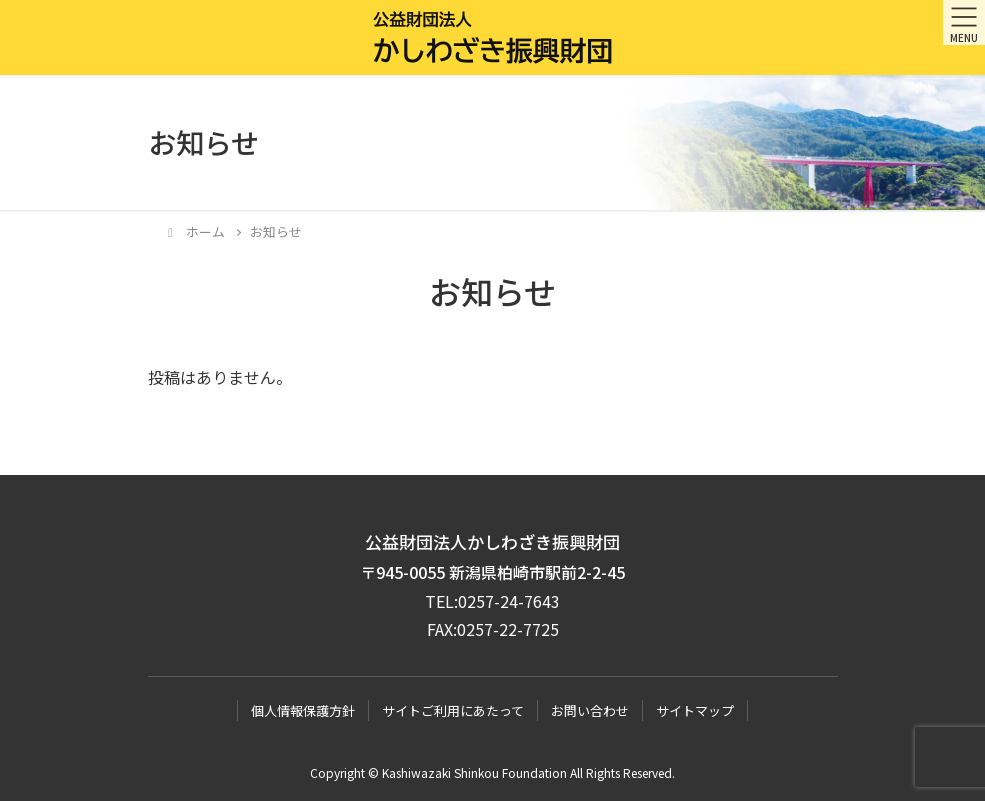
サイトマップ (695, 710)
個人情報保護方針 (303, 710)
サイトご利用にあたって (453, 710)
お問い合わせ (590, 710)
